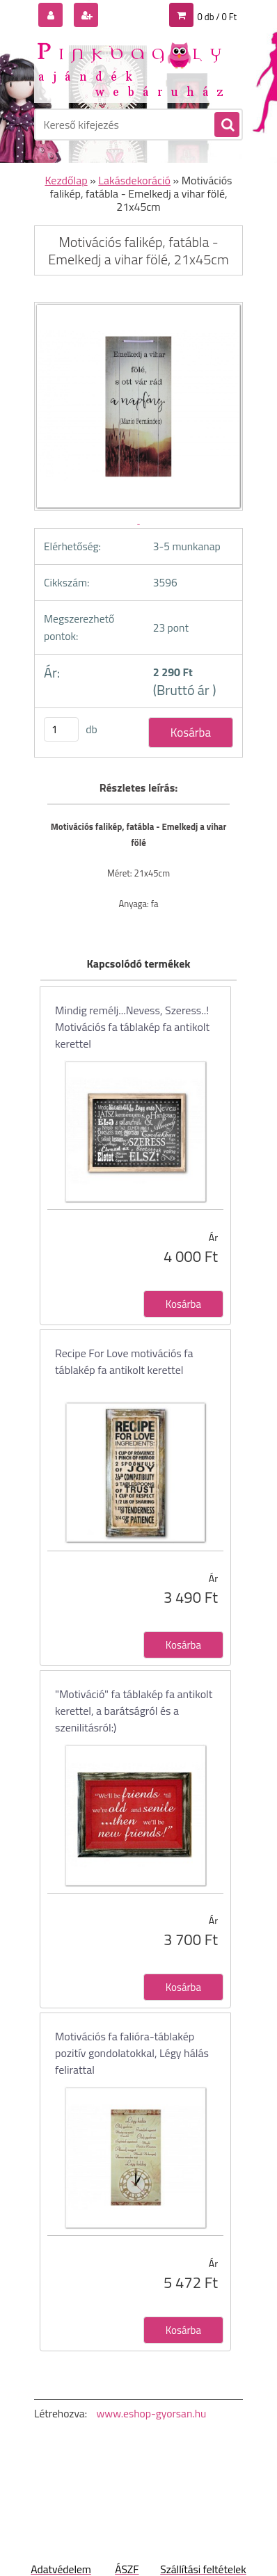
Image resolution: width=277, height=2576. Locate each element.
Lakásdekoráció (134, 180)
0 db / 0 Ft (217, 17)
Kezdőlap (66, 180)
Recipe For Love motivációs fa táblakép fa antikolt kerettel (124, 1361)
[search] (226, 125)
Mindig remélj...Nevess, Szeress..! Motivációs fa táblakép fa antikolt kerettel (132, 1027)
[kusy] (61, 729)
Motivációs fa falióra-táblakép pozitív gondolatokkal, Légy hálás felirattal (132, 2053)
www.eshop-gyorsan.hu (151, 2413)
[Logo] (129, 68)
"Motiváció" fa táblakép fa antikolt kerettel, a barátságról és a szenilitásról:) (133, 1711)
